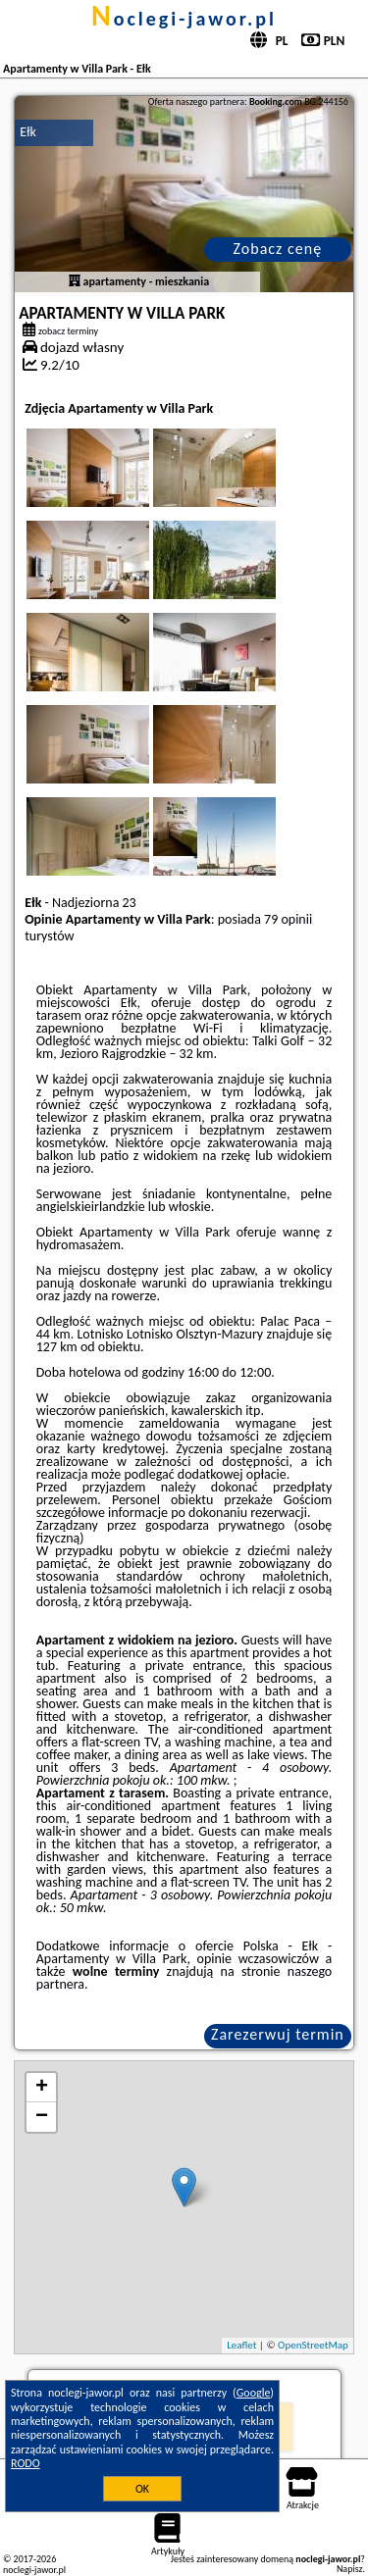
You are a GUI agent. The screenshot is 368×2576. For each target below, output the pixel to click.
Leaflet (241, 2345)
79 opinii (288, 919)
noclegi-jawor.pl (184, 18)
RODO (25, 2463)
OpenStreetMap (313, 2345)
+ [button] (41, 2087)
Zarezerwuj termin (277, 2034)
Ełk (28, 132)
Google (254, 2392)
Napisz (350, 2568)
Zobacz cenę (278, 248)
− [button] (41, 2117)
